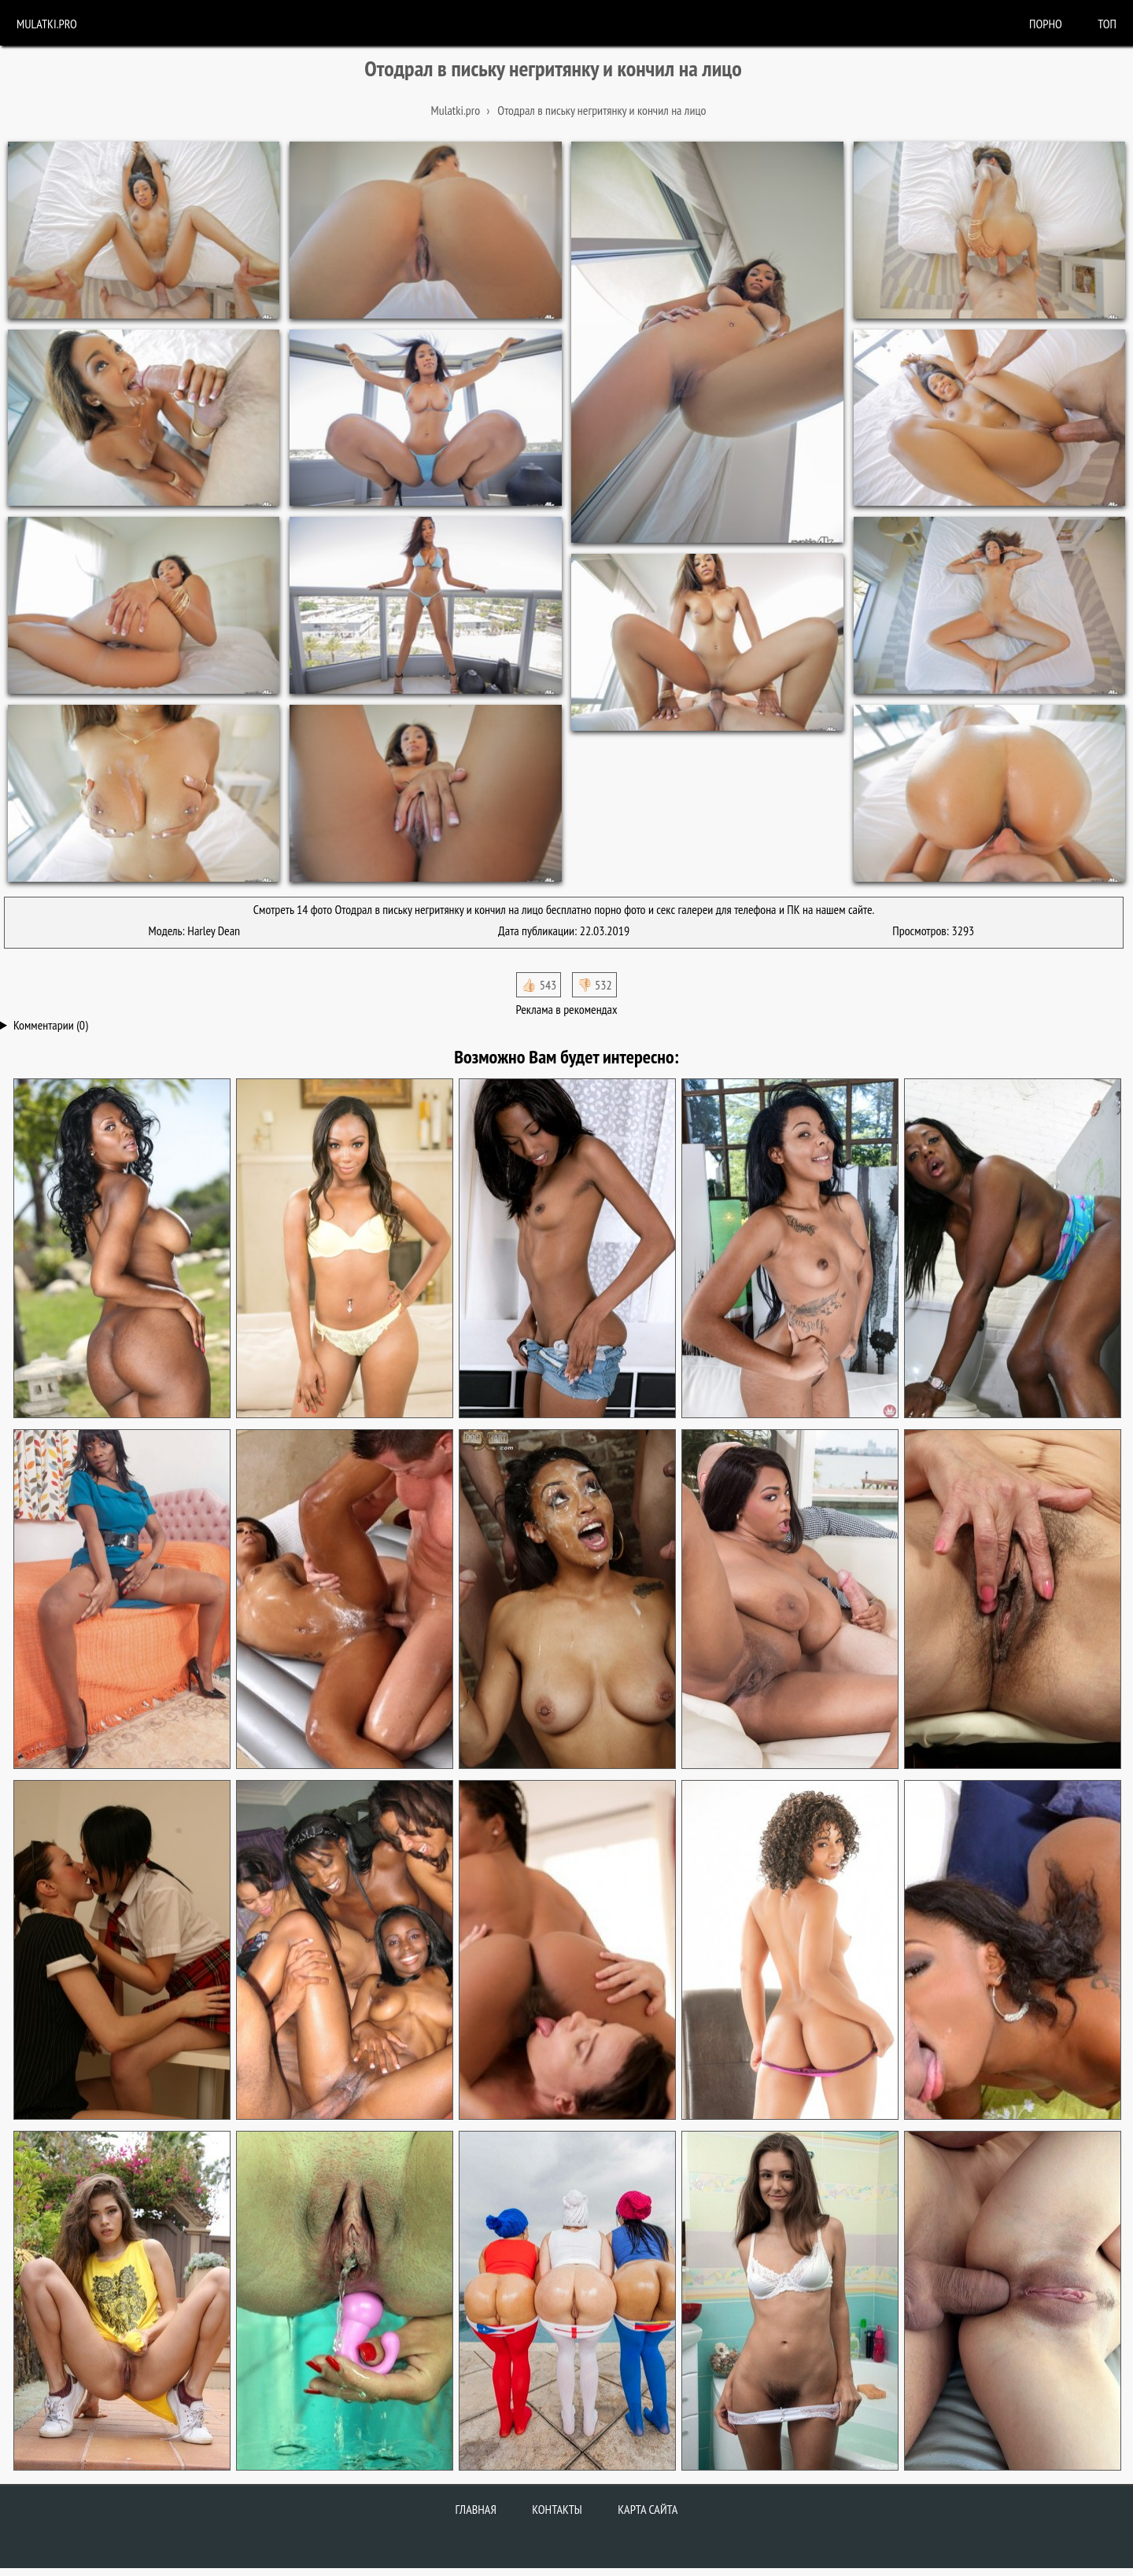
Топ (1107, 23)
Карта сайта (647, 2509)
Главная (476, 2509)
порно (1045, 23)
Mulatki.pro (47, 23)
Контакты (557, 2509)
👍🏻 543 (538, 985)
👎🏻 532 (594, 985)
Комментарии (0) (50, 1025)
